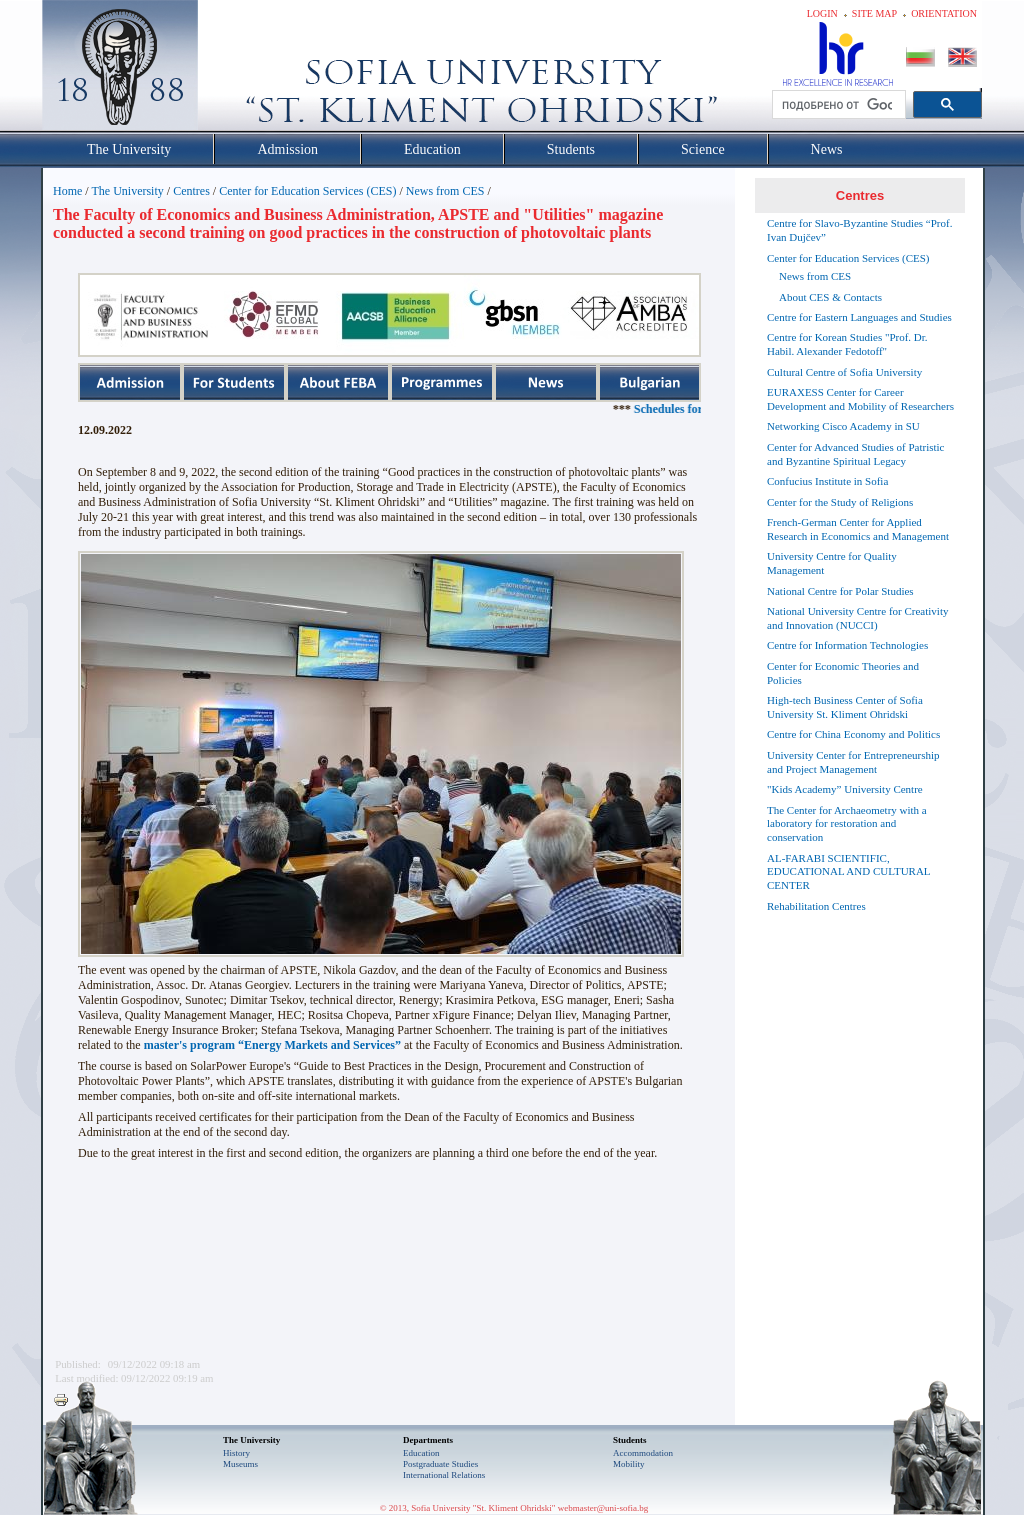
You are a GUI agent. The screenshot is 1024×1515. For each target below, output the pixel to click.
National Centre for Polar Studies (840, 591)
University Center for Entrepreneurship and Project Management (853, 762)
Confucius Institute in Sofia (827, 481)
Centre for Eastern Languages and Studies (859, 317)
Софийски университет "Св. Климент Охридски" (233, 70)
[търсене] (837, 105)
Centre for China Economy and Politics (853, 734)
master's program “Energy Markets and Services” (272, 1045)
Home (67, 191)
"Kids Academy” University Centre (845, 789)
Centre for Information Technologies (847, 645)
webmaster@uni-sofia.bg (603, 1508)
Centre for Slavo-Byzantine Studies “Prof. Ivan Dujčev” (859, 230)
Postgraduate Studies (440, 1464)
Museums (240, 1464)
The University (127, 191)
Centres (191, 191)
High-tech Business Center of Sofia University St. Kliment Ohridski (845, 707)
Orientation (944, 13)
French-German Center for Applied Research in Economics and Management (858, 529)
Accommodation (643, 1453)
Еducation (421, 1453)
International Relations (444, 1475)
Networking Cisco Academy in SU (843, 426)
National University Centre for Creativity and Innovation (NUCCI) (857, 618)
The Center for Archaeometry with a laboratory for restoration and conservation (847, 824)
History (236, 1453)
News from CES (445, 191)
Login (822, 13)
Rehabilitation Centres (816, 906)
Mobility (629, 1464)
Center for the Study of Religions (840, 502)
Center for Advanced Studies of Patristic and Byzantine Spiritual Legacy (856, 454)
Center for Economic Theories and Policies (843, 673)
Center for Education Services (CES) (307, 191)
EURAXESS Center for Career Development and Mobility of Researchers (860, 399)
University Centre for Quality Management (832, 563)
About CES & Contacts (830, 297)
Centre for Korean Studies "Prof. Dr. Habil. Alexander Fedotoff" (847, 344)
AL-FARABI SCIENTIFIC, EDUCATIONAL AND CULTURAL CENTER (848, 872)
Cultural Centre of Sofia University (844, 372)
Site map (874, 13)
